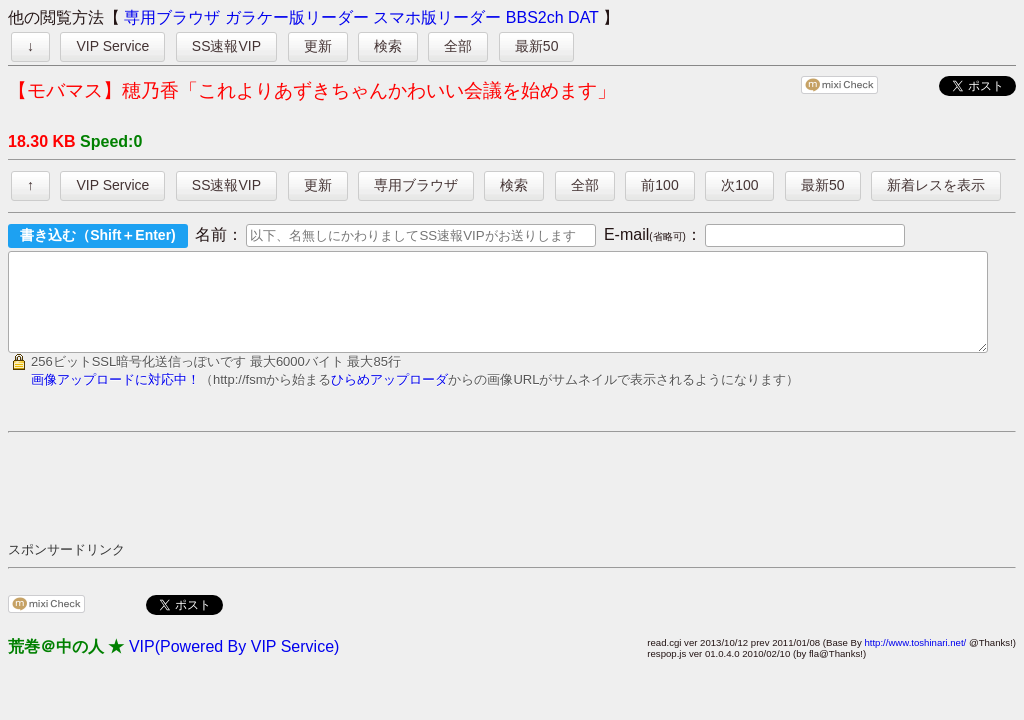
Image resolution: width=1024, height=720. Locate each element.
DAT (583, 17)
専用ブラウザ (172, 17)
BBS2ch (535, 17)
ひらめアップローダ (389, 397)
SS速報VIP (226, 46)
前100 (659, 185)
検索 (388, 46)
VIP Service (112, 46)
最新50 (537, 46)
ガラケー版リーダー (297, 17)
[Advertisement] (372, 504)
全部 (458, 46)
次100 (739, 185)
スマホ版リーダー (437, 17)
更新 (318, 46)
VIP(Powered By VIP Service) (234, 664)
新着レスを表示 (936, 185)
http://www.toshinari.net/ (915, 660)
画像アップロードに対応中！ (115, 397)
